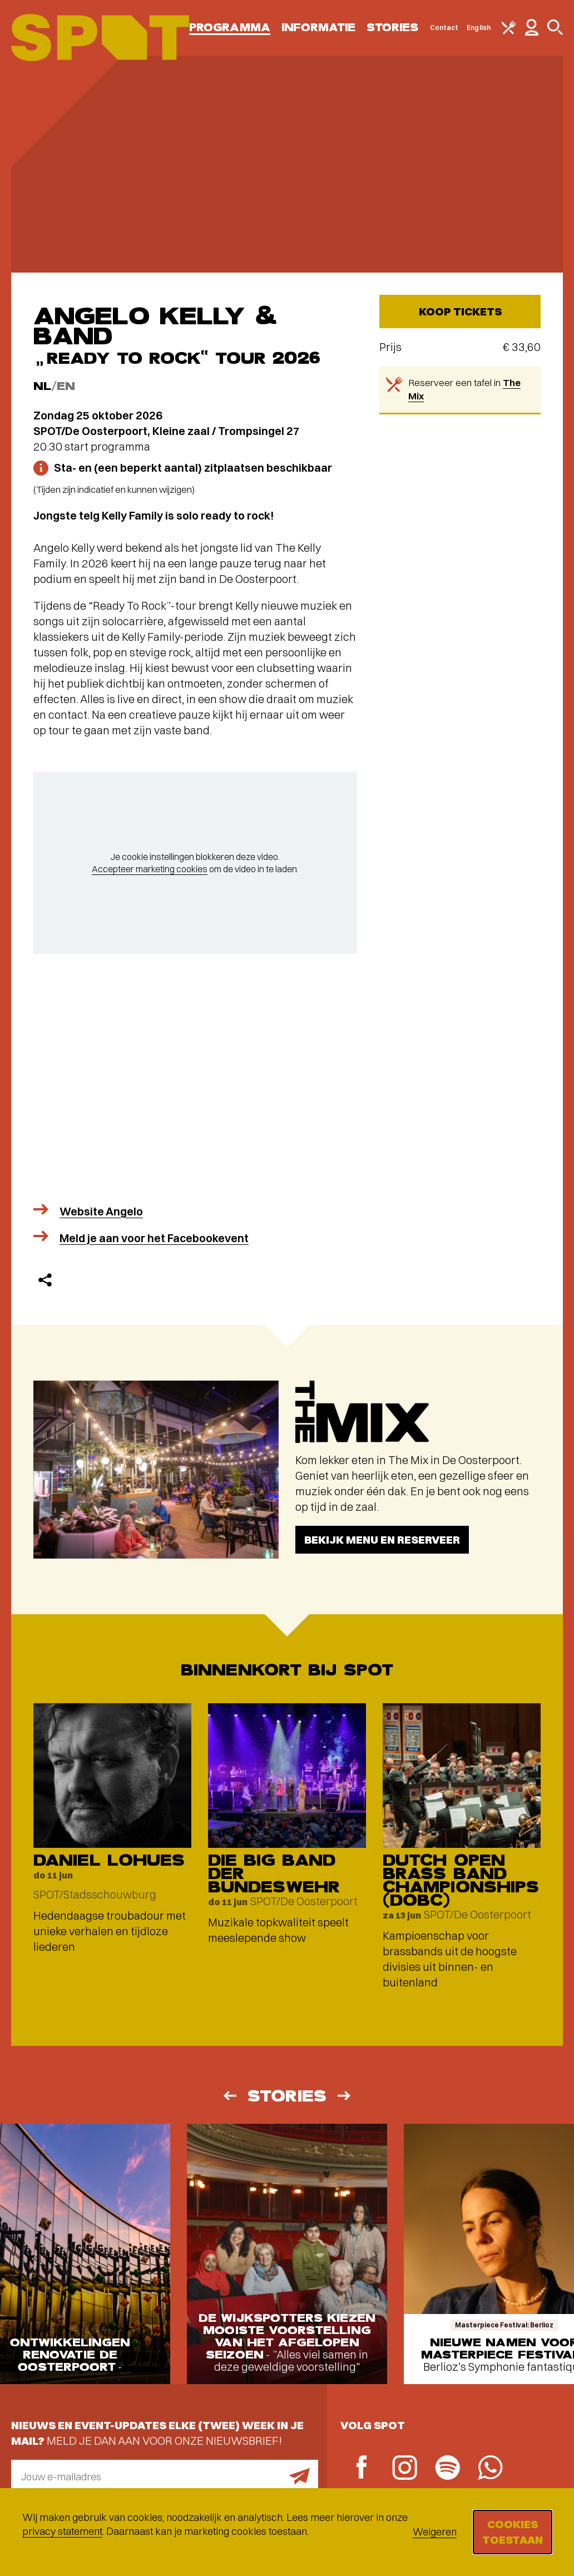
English (479, 27)
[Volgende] (345, 2095)
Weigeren (435, 2531)
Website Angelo (101, 1211)
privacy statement (62, 2531)
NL (42, 386)
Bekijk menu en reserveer (382, 1539)
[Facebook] (361, 2468)
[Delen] (45, 1280)
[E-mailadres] (164, 2476)
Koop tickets (460, 311)
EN (66, 386)
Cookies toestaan (512, 2532)
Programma (229, 27)
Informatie (318, 27)
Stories (393, 27)
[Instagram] (404, 2469)
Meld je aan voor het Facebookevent (154, 1238)
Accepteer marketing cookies (149, 868)
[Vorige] (229, 2095)
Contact (444, 27)
